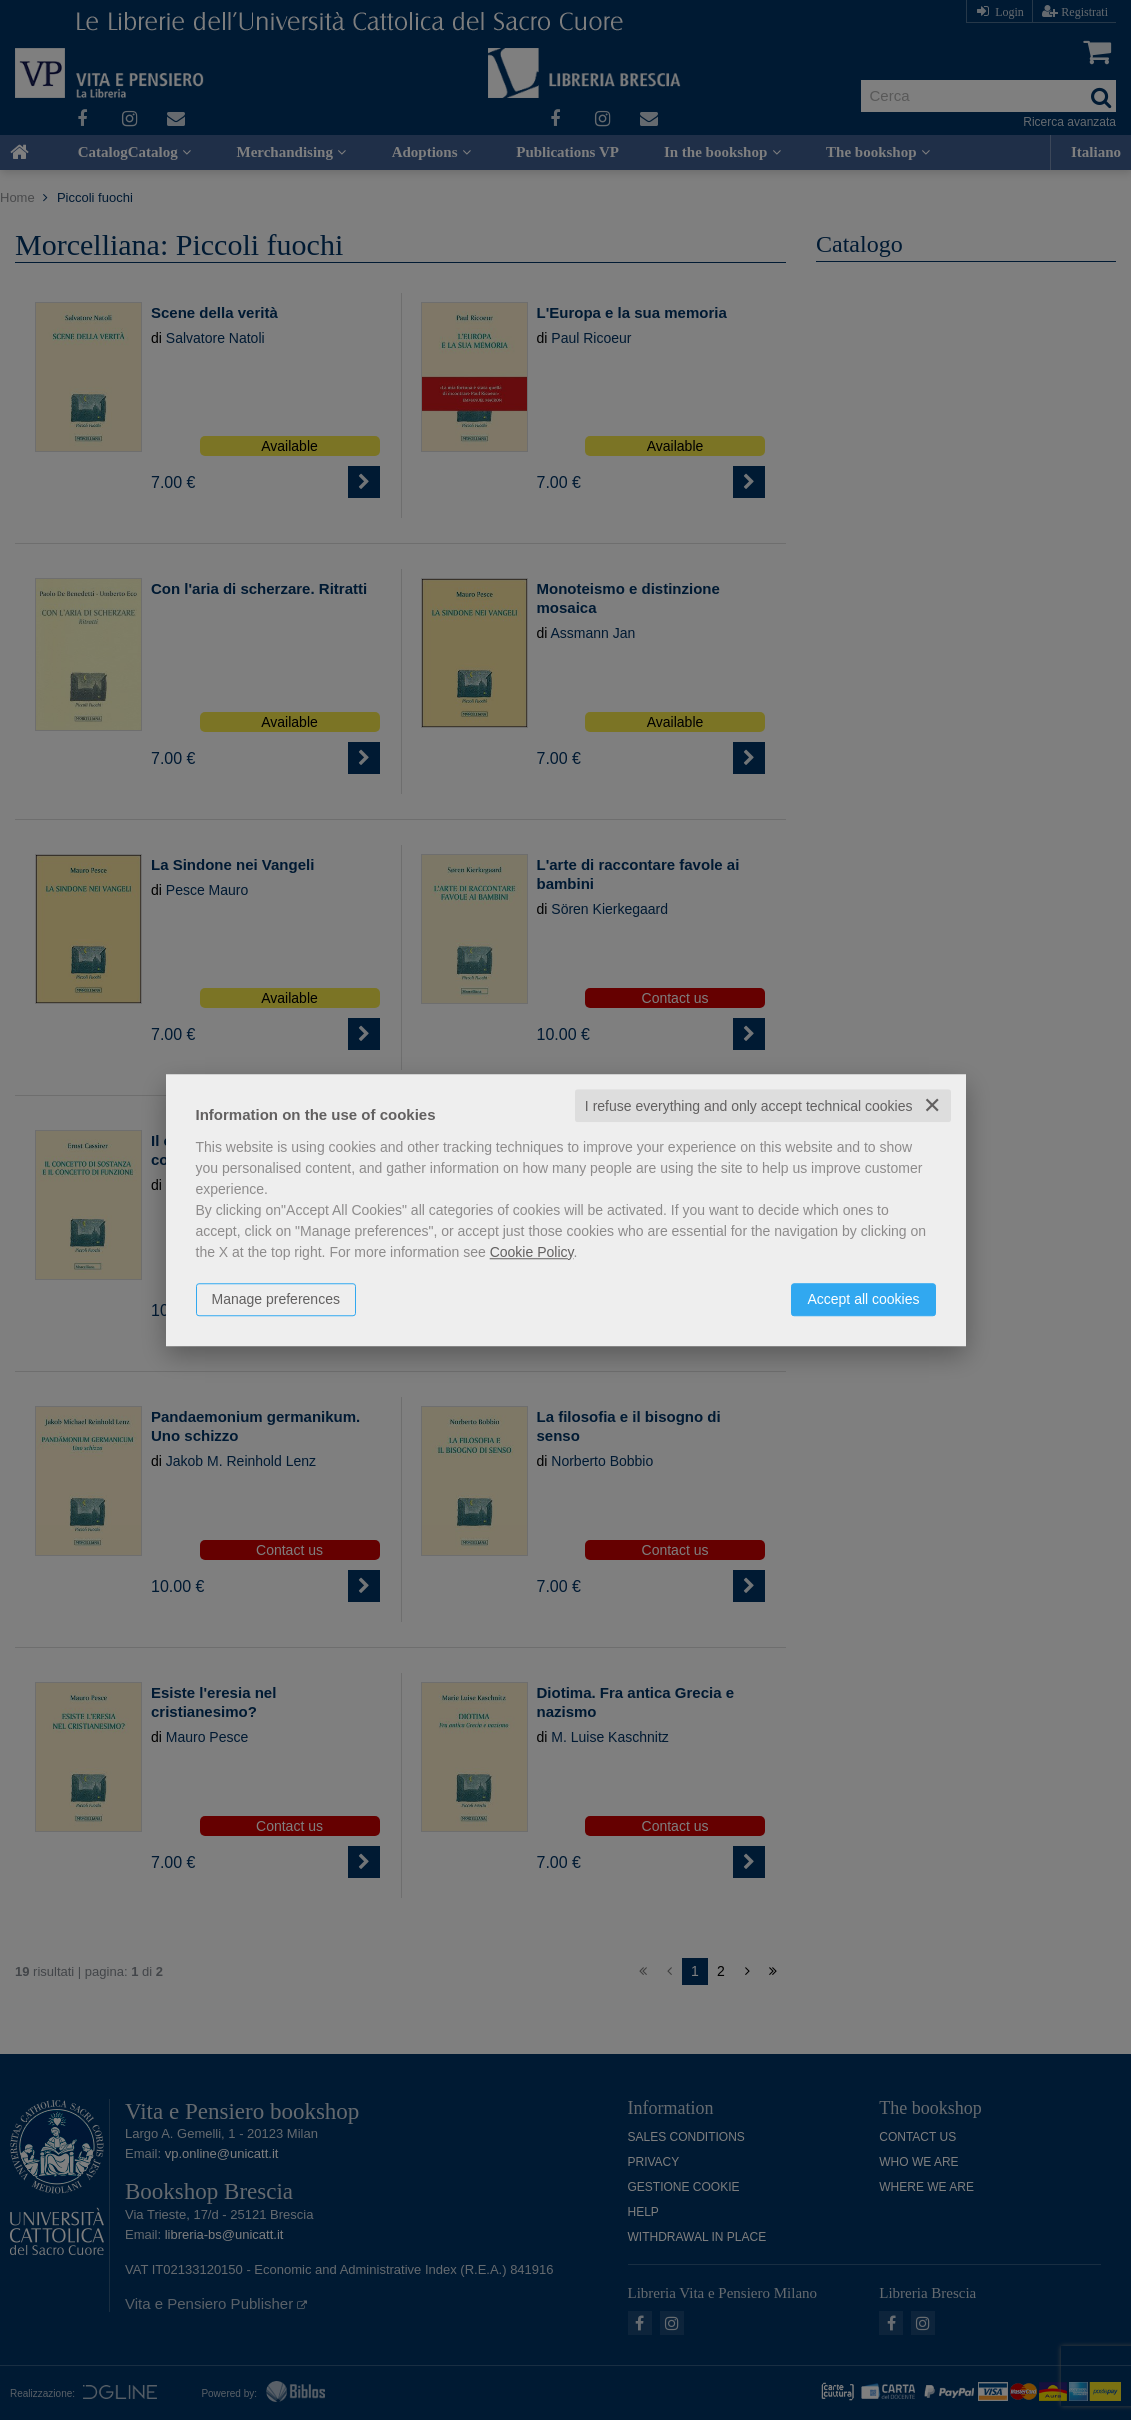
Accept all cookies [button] (863, 1299)
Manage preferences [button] (276, 1299)
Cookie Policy (532, 1252)
